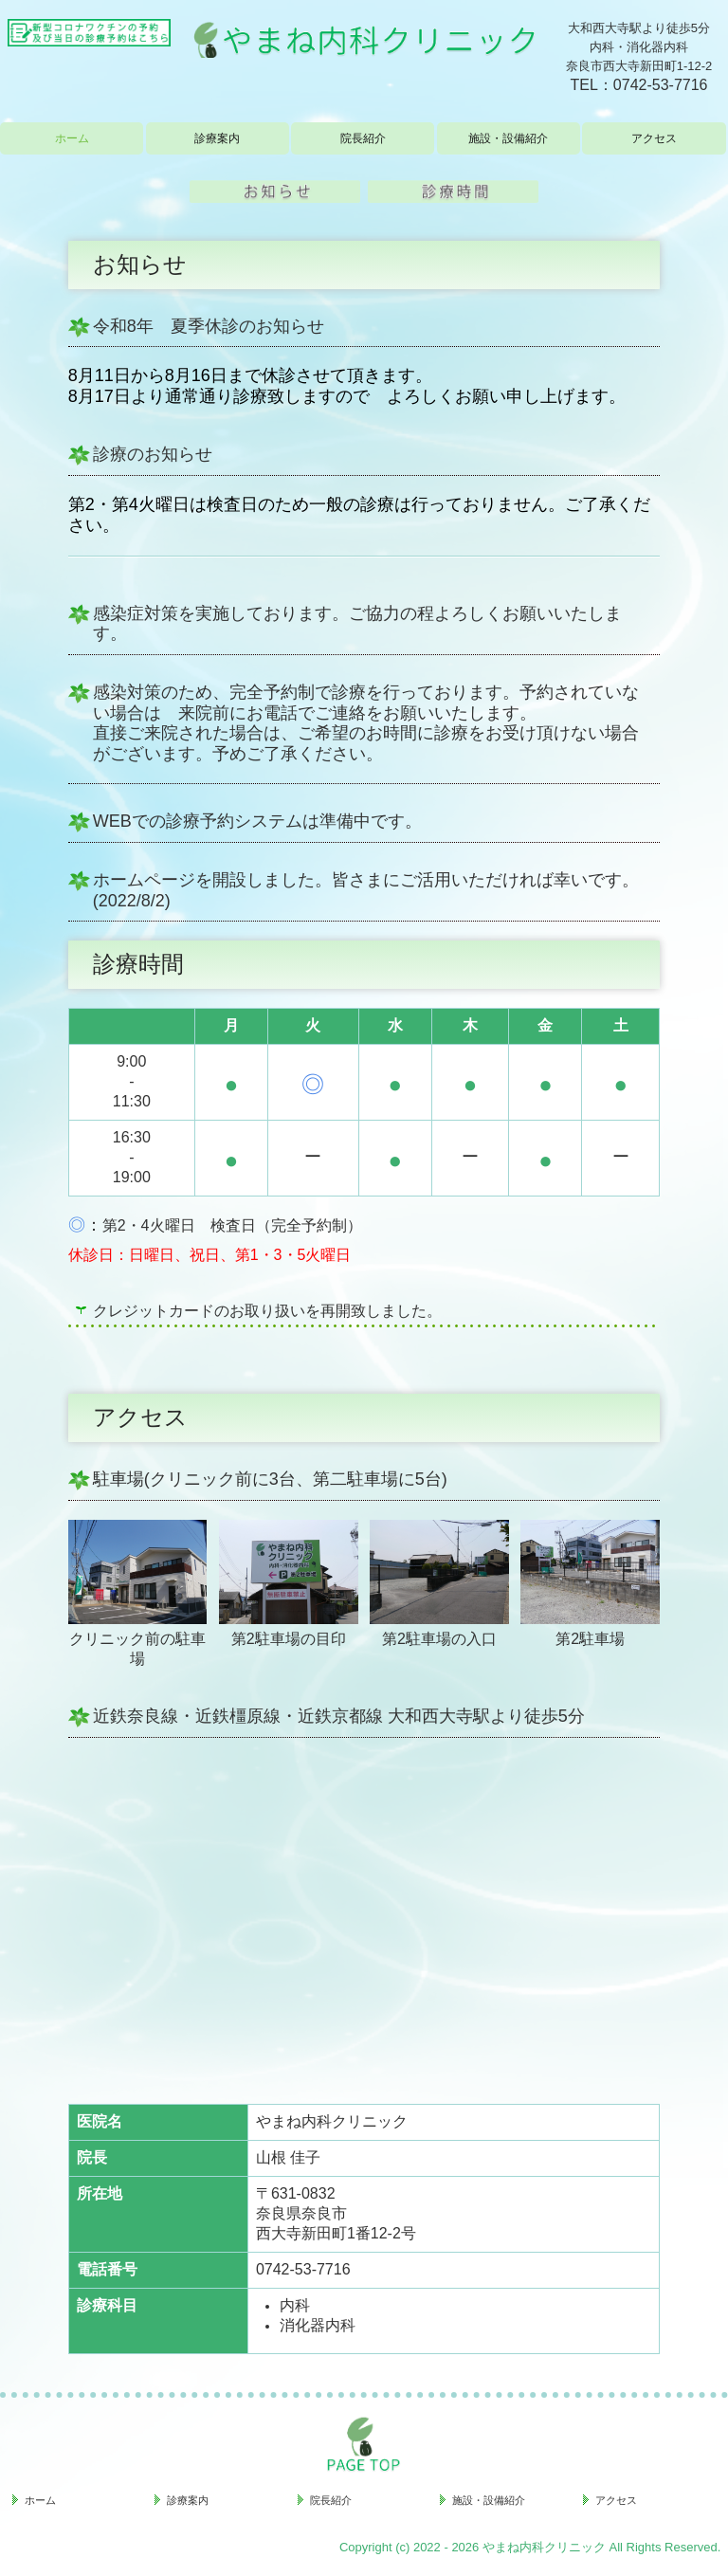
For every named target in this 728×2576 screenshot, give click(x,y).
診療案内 (217, 138)
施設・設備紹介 (508, 138)
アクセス (654, 138)
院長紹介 (363, 138)
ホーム (72, 138)
